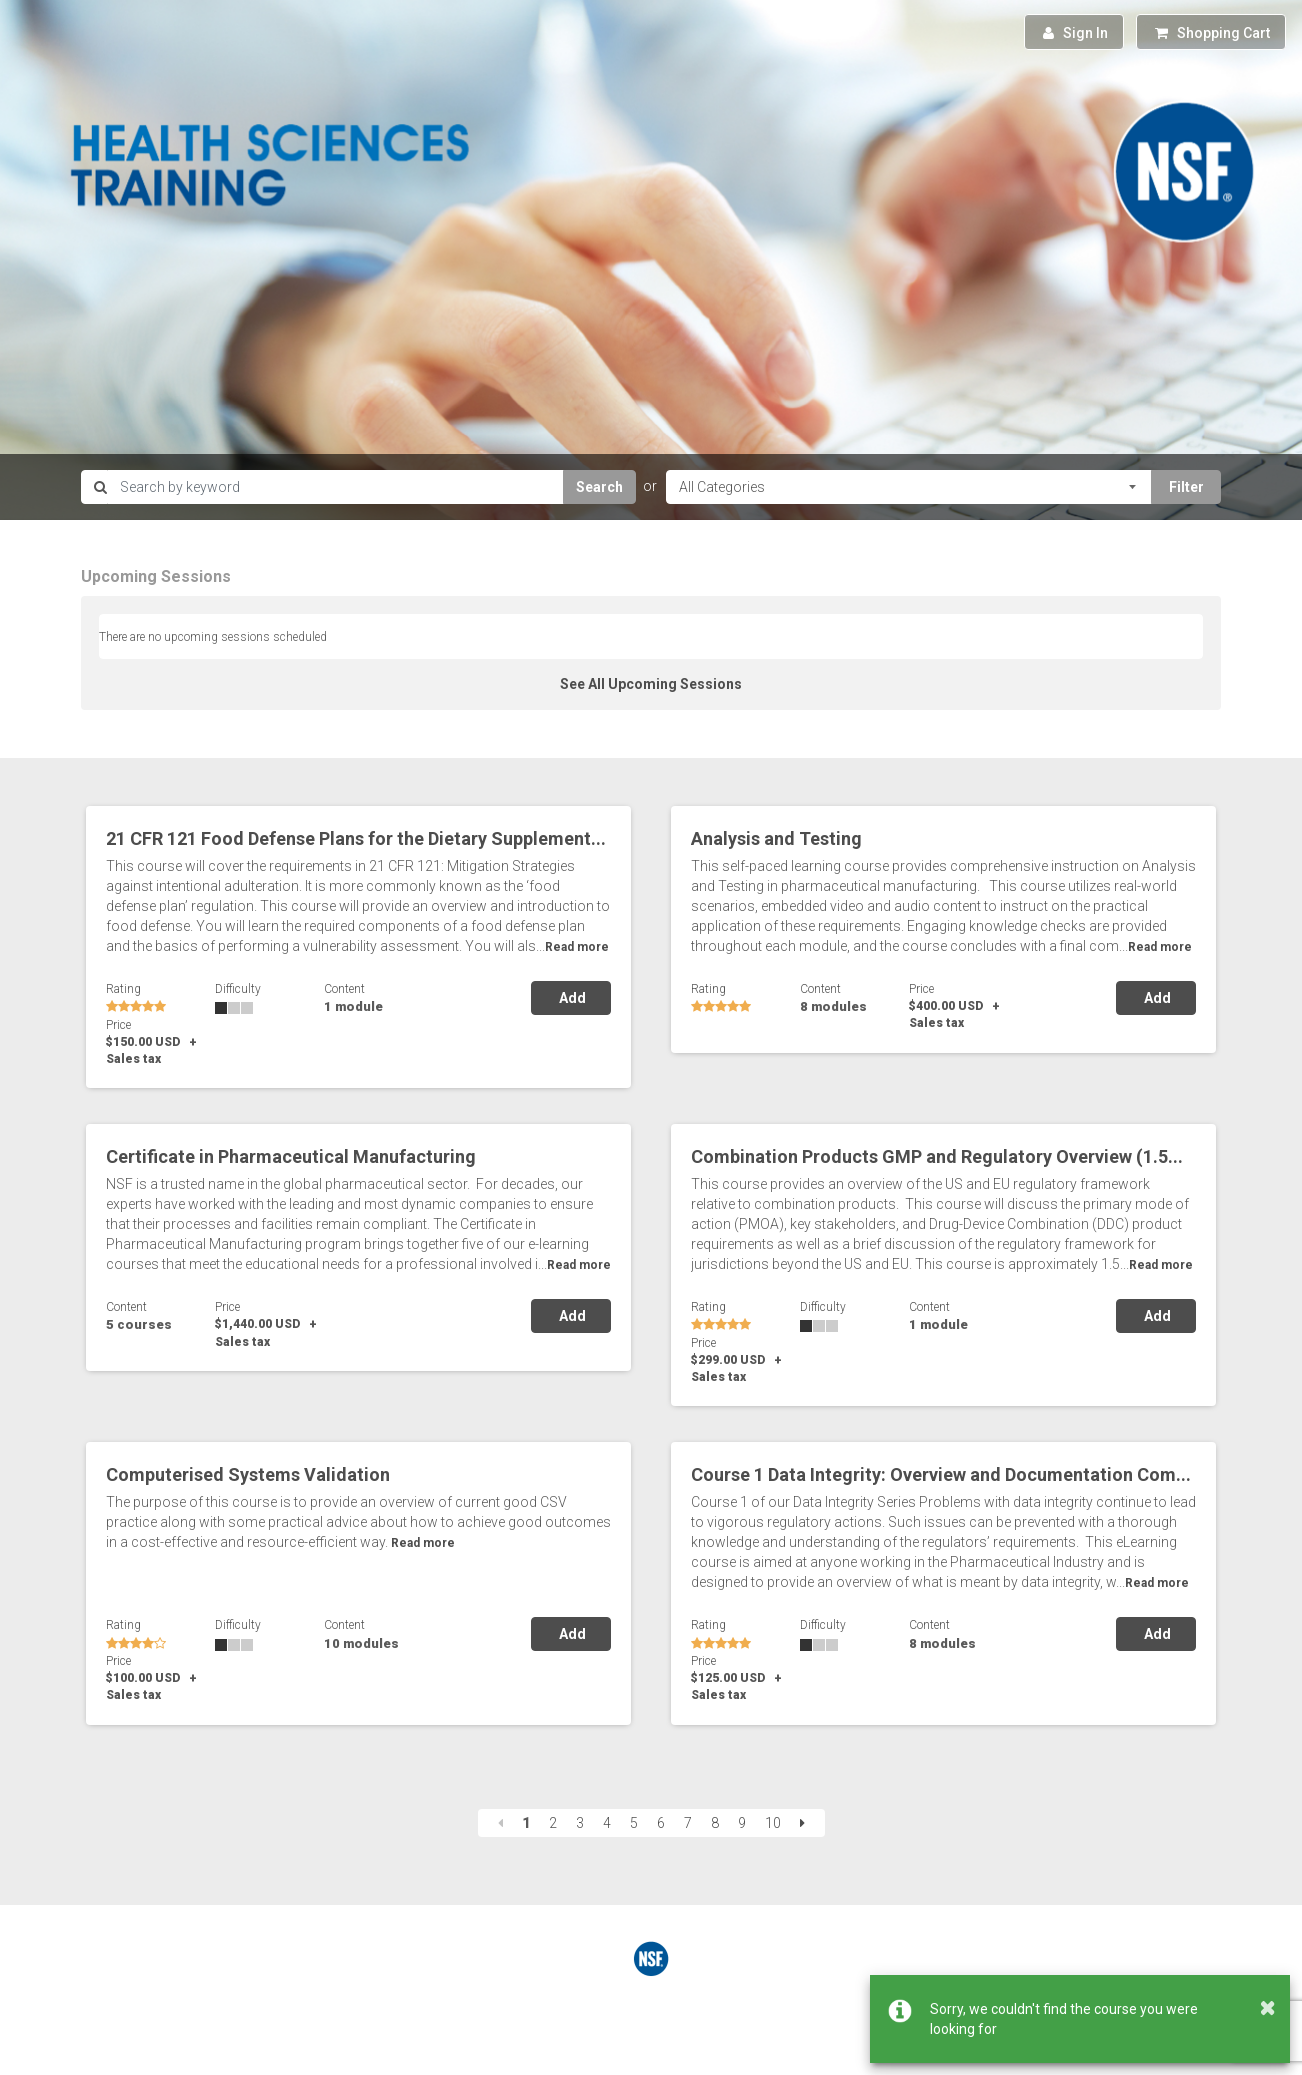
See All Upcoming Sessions (651, 684)
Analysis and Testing (776, 838)
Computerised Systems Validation (248, 1474)
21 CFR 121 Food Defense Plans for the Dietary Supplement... (356, 838)
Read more (577, 947)
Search (599, 487)
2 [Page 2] (553, 1823)
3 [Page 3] (580, 1823)
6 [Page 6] (661, 1823)
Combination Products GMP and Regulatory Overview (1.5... (937, 1156)
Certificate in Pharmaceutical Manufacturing (291, 1156)
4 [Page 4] (607, 1823)
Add (571, 998)
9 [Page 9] (742, 1823)
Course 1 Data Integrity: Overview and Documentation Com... (941, 1474)
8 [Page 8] (715, 1823)
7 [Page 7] (688, 1823)
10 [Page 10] (773, 1823)
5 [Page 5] (634, 1823)
